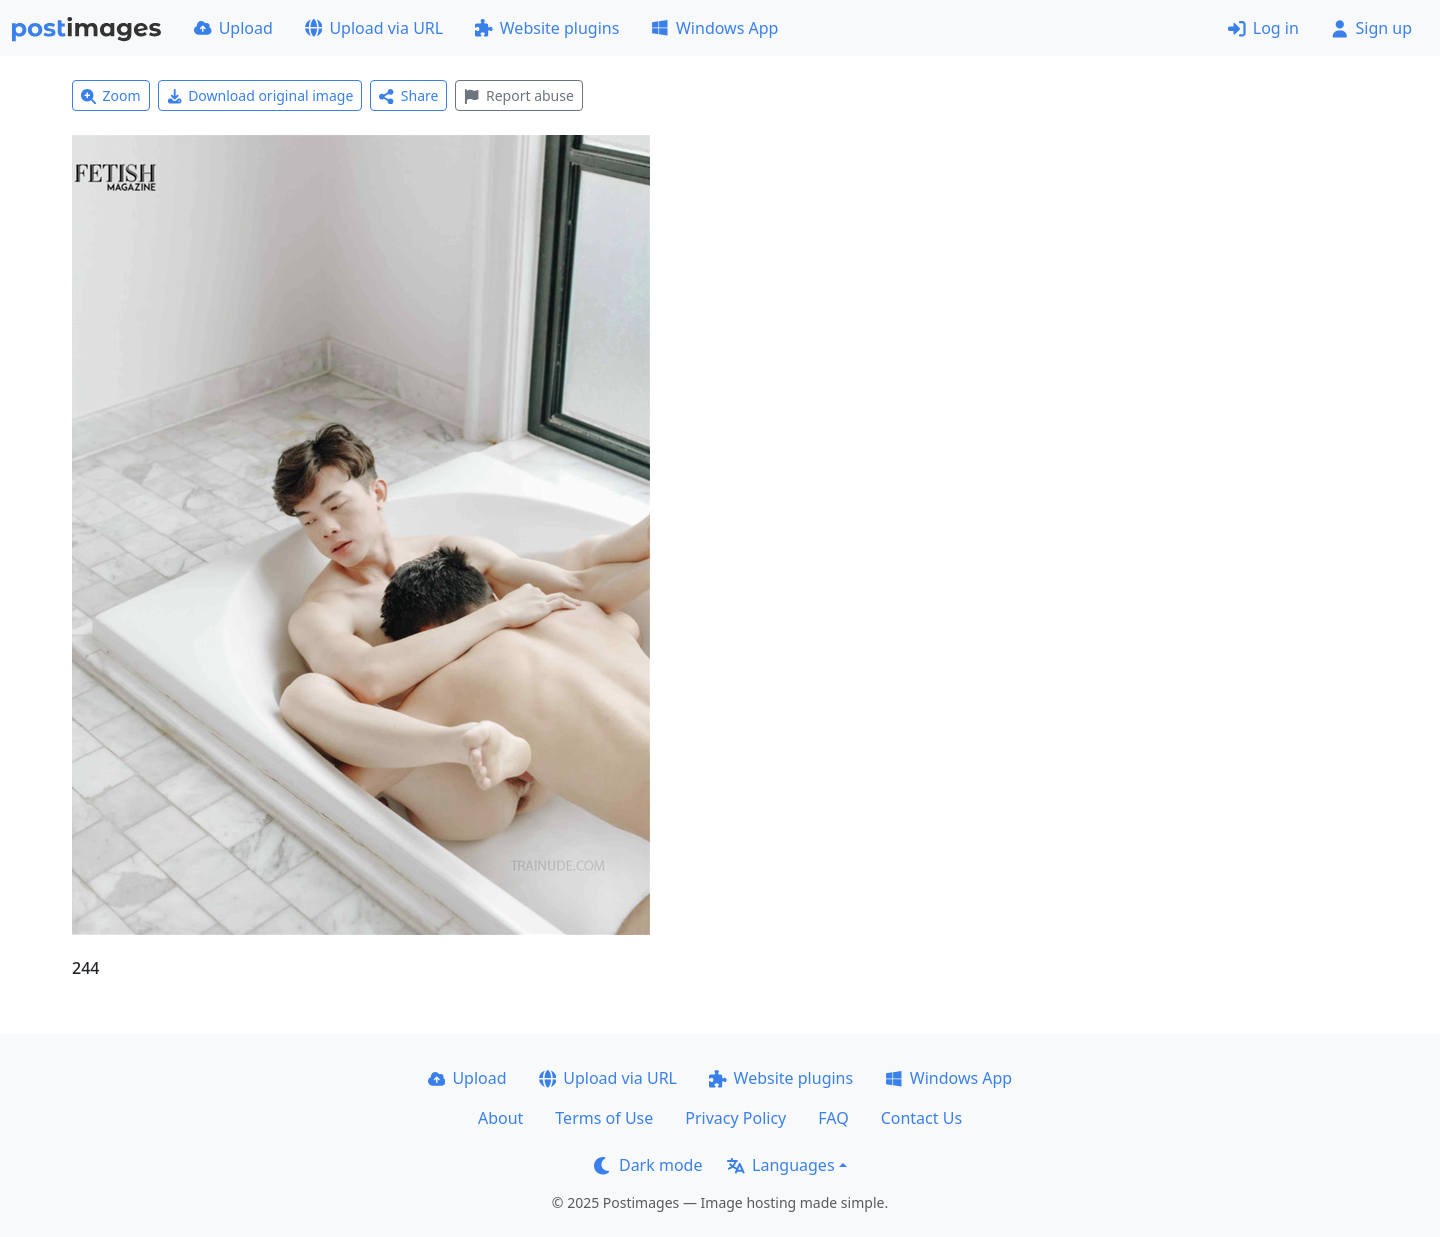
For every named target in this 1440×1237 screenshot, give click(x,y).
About (500, 1118)
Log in (1263, 28)
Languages (780, 1165)
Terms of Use (604, 1118)
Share (408, 95)
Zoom (111, 95)
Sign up (1371, 28)
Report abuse (518, 95)
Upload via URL (374, 28)
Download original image (260, 95)
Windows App (714, 28)
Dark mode (648, 1165)
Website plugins (547, 28)
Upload (233, 28)
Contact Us (921, 1118)
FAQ (833, 1118)
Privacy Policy (735, 1118)
